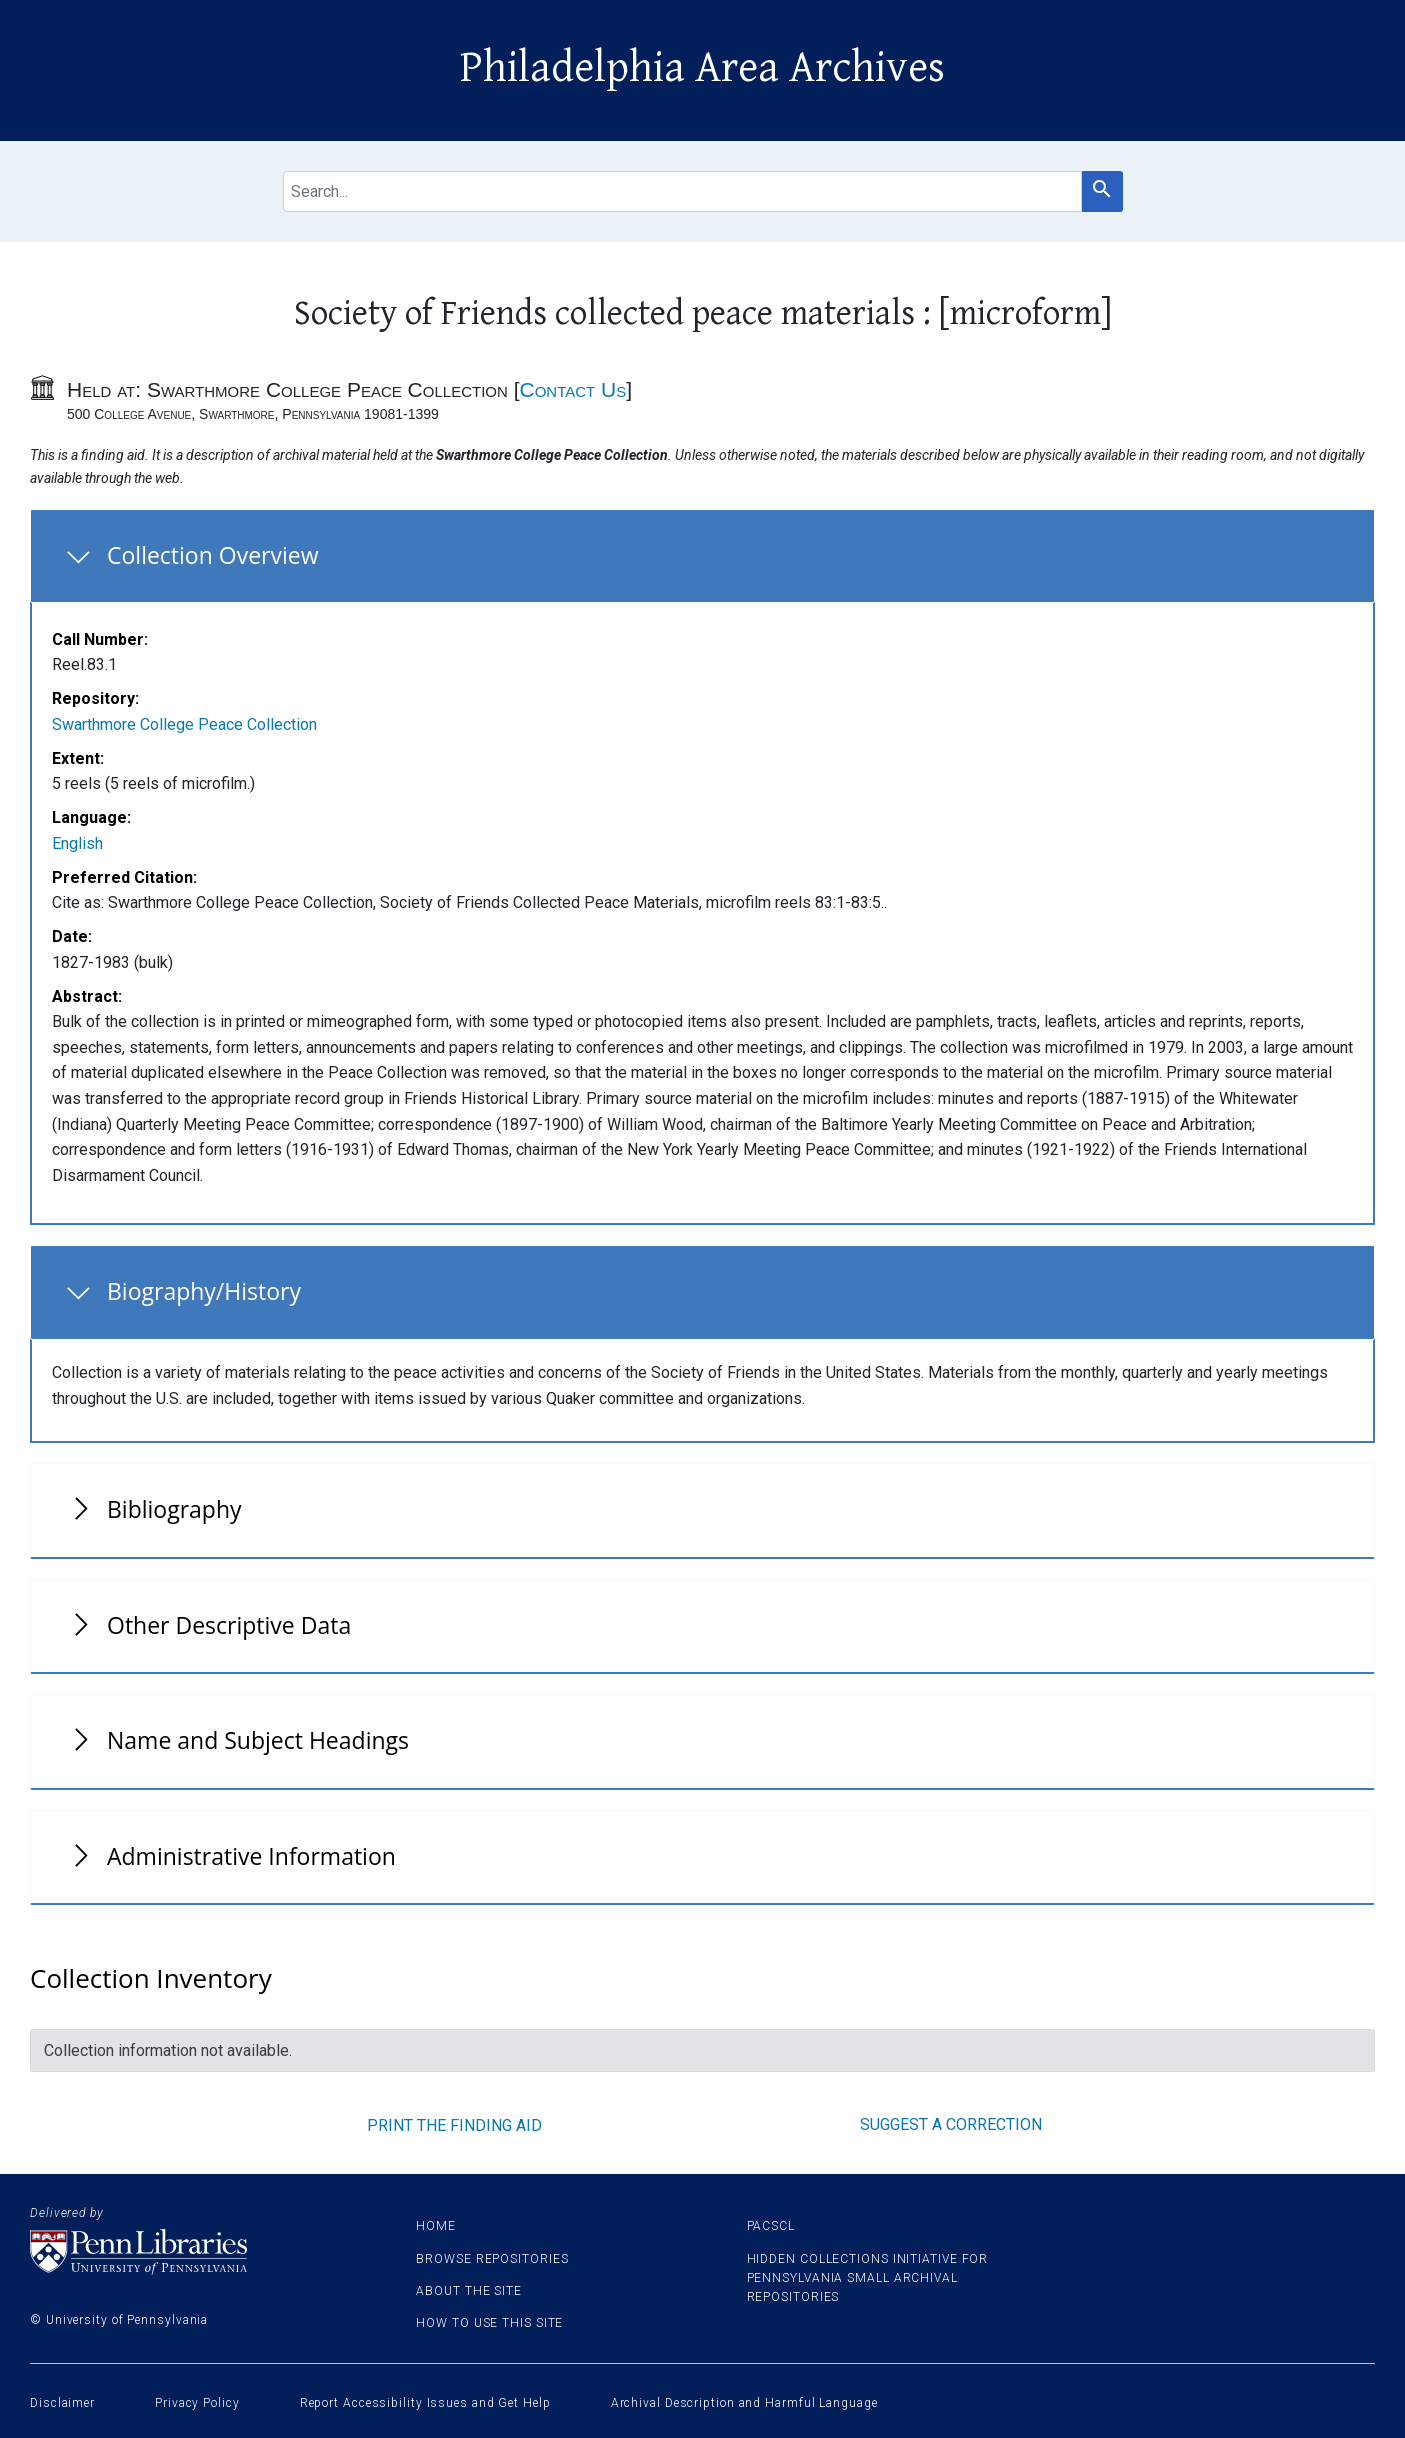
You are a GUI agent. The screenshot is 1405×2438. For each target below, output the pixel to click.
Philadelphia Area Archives (702, 68)
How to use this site (489, 2323)
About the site (469, 2291)
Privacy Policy (197, 2403)
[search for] (682, 191)
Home (436, 2226)
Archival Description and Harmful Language (744, 2403)
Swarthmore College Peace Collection (184, 724)
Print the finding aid (454, 2125)
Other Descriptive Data (229, 1625)
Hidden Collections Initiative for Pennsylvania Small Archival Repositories (868, 2278)
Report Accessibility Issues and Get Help (425, 2403)
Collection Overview (213, 555)
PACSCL (771, 2226)
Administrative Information (251, 1856)
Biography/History (204, 1291)
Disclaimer (62, 2403)
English (77, 843)
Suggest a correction (951, 2124)
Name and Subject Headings (258, 1740)
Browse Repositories (492, 2259)
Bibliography (174, 1509)
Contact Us (572, 389)
